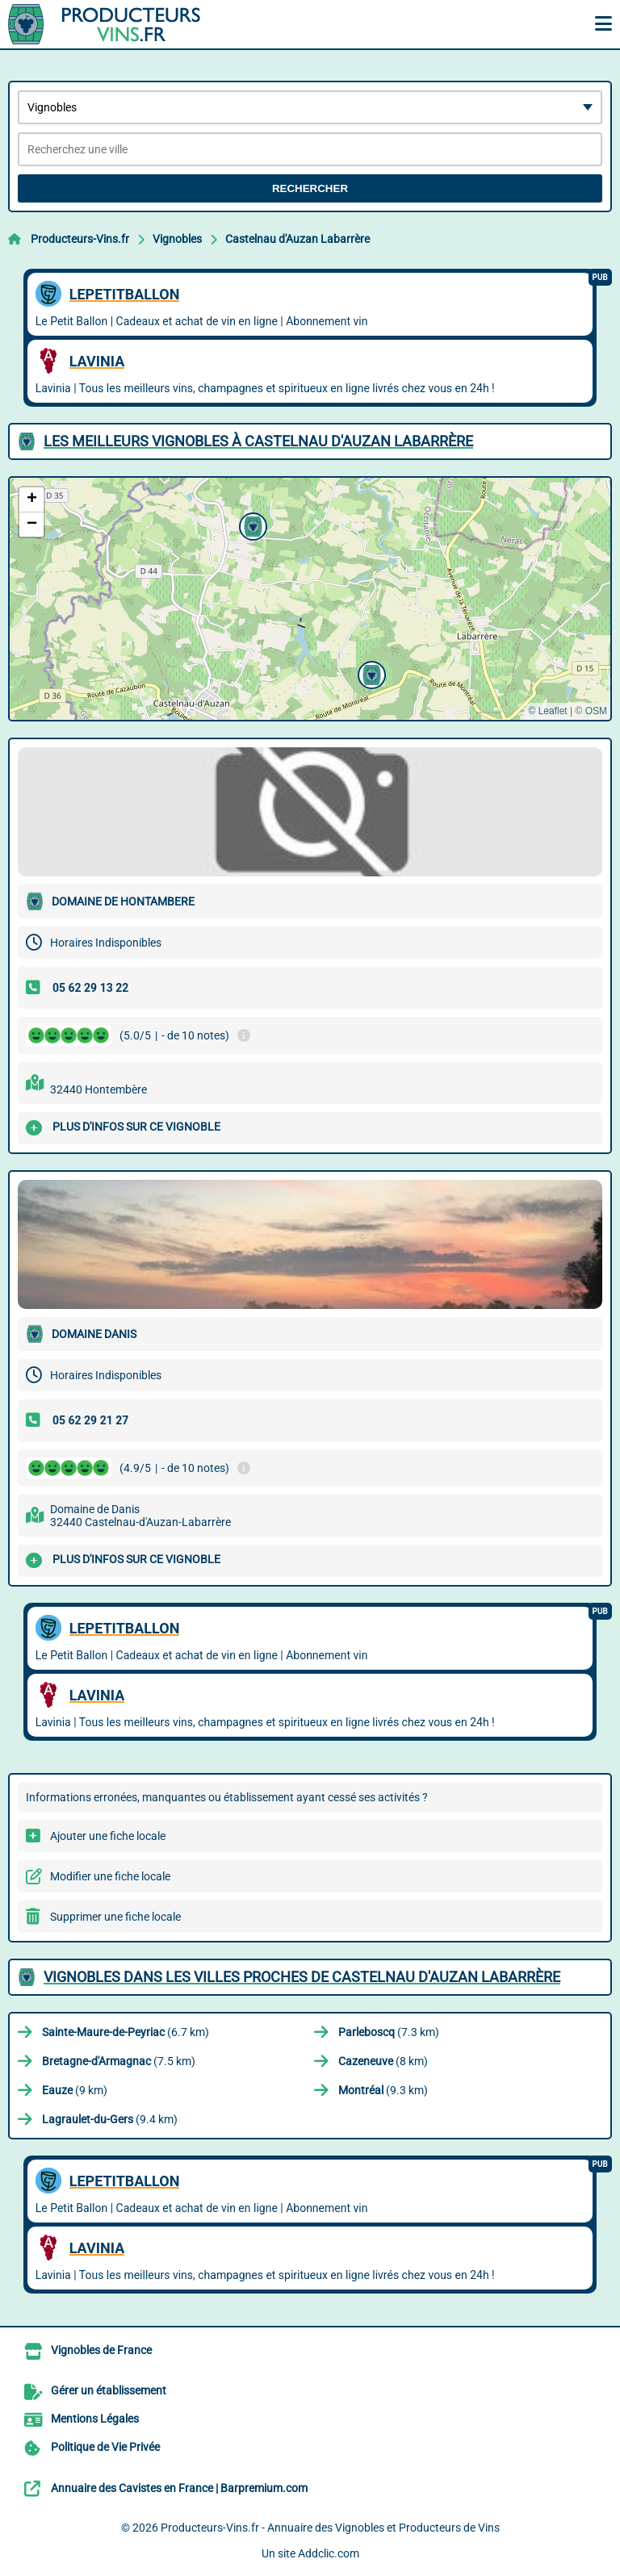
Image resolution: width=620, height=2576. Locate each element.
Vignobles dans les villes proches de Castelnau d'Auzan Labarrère (302, 1976)
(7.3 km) (388, 2032)
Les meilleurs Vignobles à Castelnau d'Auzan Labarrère (258, 441)
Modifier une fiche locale (110, 1876)
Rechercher (310, 188)
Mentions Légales (95, 2418)
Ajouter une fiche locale (107, 1836)
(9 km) (74, 2090)
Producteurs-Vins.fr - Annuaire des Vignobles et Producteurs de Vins (330, 2527)
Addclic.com (328, 2553)
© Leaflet (547, 711)
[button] (370, 673)
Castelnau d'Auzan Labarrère (297, 238)
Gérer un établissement (108, 2390)
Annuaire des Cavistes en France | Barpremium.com (179, 2488)
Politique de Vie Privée (105, 2446)
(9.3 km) (383, 2090)
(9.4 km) (110, 2119)
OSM (596, 711)
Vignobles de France (101, 2350)
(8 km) (383, 2061)
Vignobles (177, 238)
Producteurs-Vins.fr (80, 238)
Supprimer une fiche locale (115, 1916)
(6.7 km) (125, 2032)
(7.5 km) (118, 2061)
